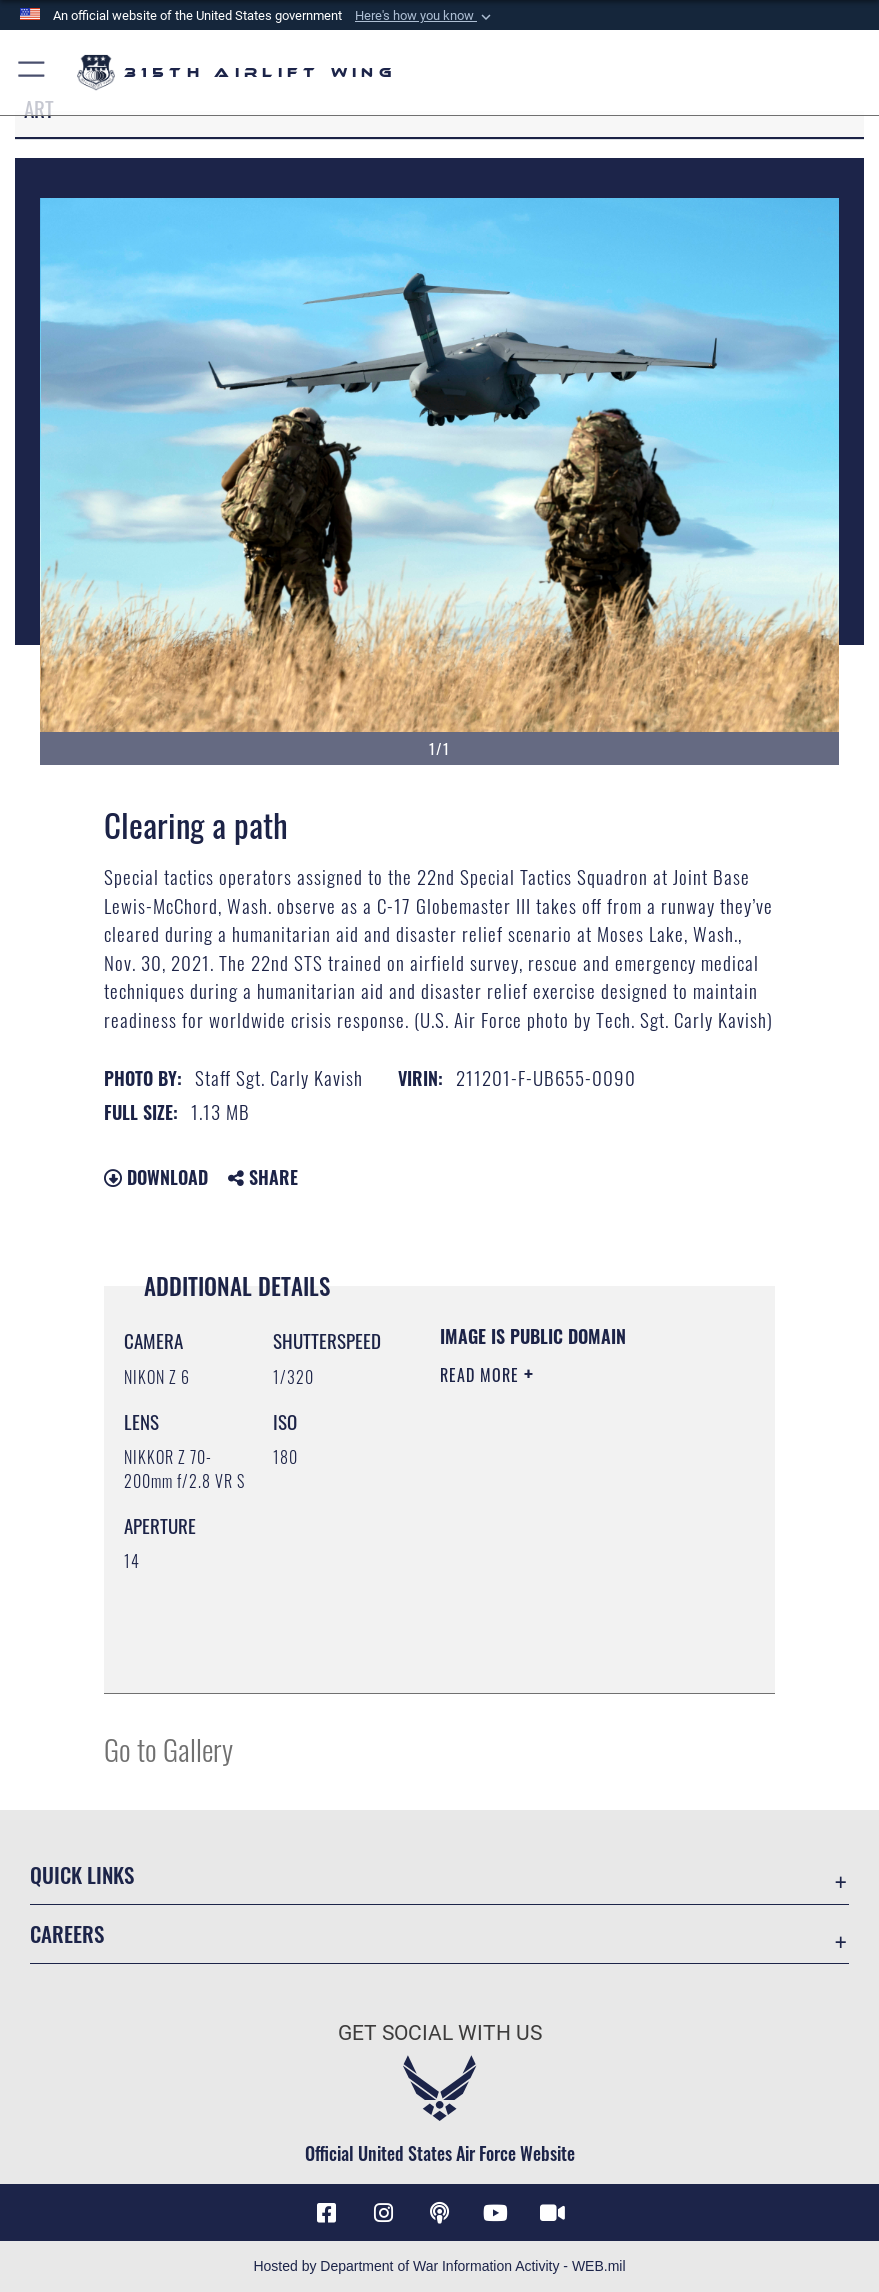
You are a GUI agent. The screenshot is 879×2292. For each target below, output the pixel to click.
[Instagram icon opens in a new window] (383, 2213)
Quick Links (82, 1874)
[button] (425, 16)
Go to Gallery (168, 1748)
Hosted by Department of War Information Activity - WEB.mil (439, 2266)
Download (156, 1177)
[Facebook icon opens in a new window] (327, 2213)
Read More (482, 1375)
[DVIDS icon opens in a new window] (552, 2213)
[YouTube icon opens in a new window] (496, 2213)
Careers (67, 1933)
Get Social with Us (440, 2032)
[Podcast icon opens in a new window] (440, 2213)
